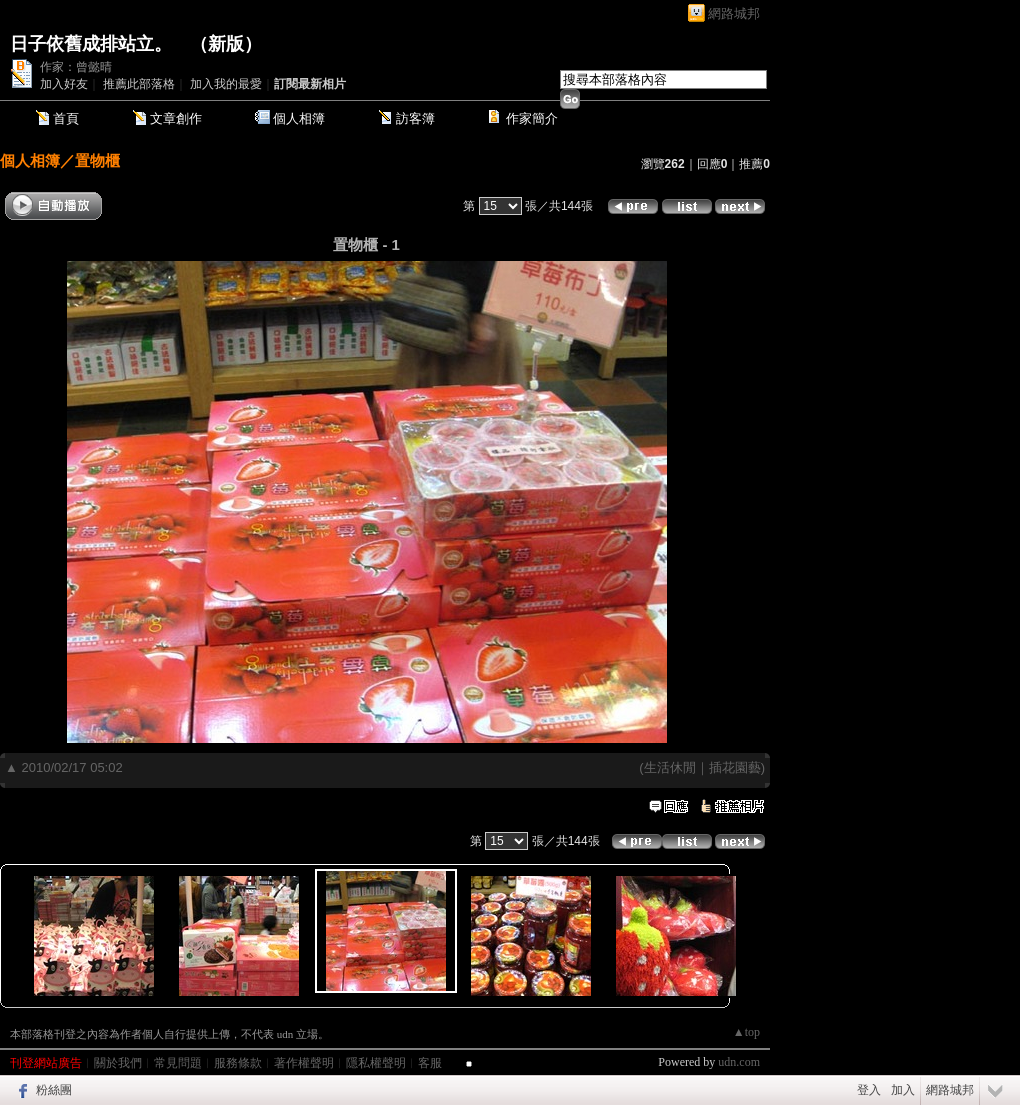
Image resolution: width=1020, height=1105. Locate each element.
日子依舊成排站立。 (91, 44)
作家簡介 (532, 118)
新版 (226, 44)
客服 (430, 1063)
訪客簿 (415, 118)
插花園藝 (735, 767)
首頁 (66, 118)
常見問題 (178, 1063)
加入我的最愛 (226, 84)
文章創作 (176, 118)
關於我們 (118, 1063)
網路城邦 (734, 13)
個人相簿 (299, 118)
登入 (869, 1090)
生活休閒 (670, 767)
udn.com (739, 1062)
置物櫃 (97, 160)
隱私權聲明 (376, 1063)
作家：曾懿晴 (76, 67)
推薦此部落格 (139, 84)
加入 (903, 1090)
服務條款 (238, 1063)
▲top (746, 1032)
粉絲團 (54, 1090)
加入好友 (64, 84)
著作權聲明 (304, 1063)
